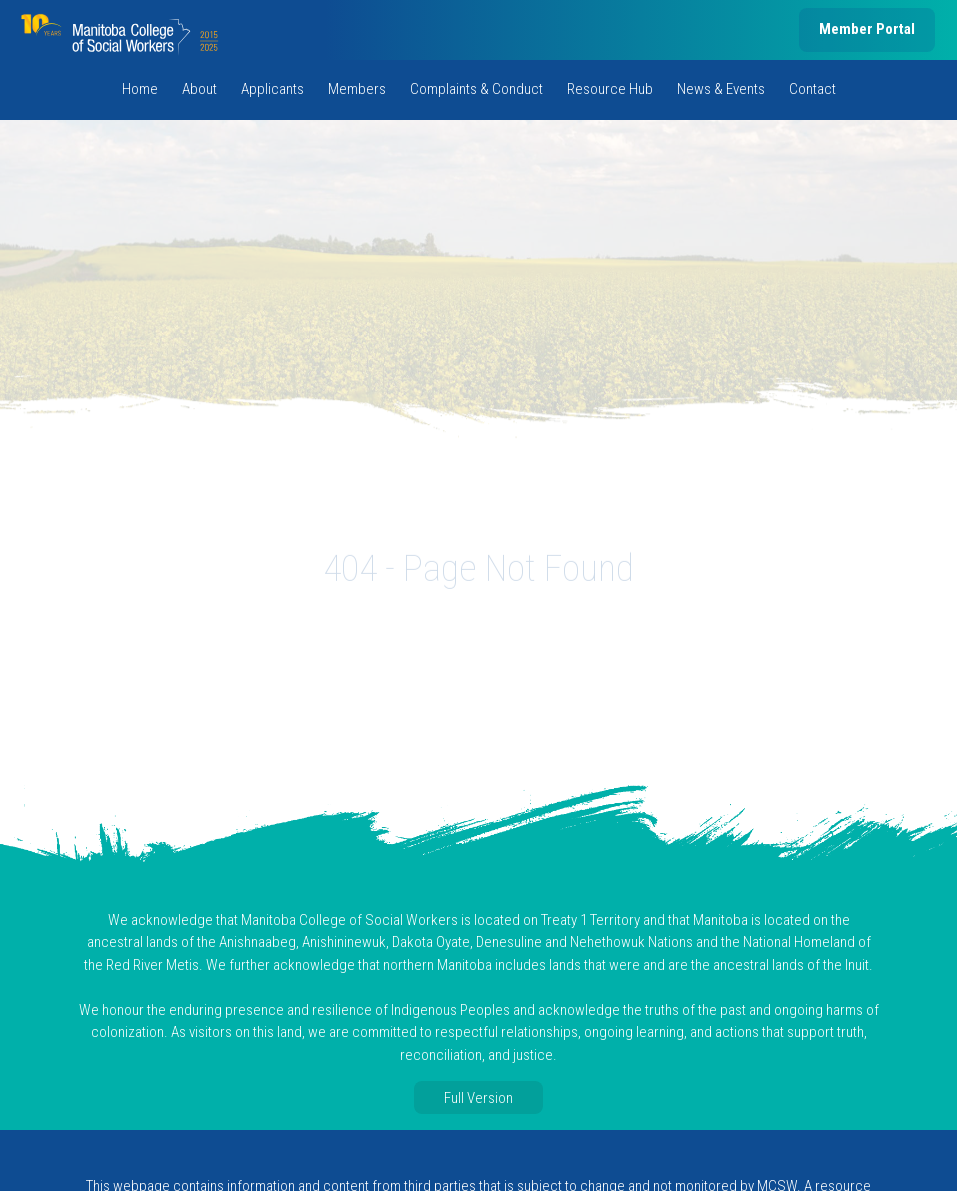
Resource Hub (610, 89)
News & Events (721, 89)
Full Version (478, 1098)
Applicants (272, 89)
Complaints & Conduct (476, 89)
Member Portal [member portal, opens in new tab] (867, 29)
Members (357, 89)
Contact (812, 89)
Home (140, 89)
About (199, 89)
